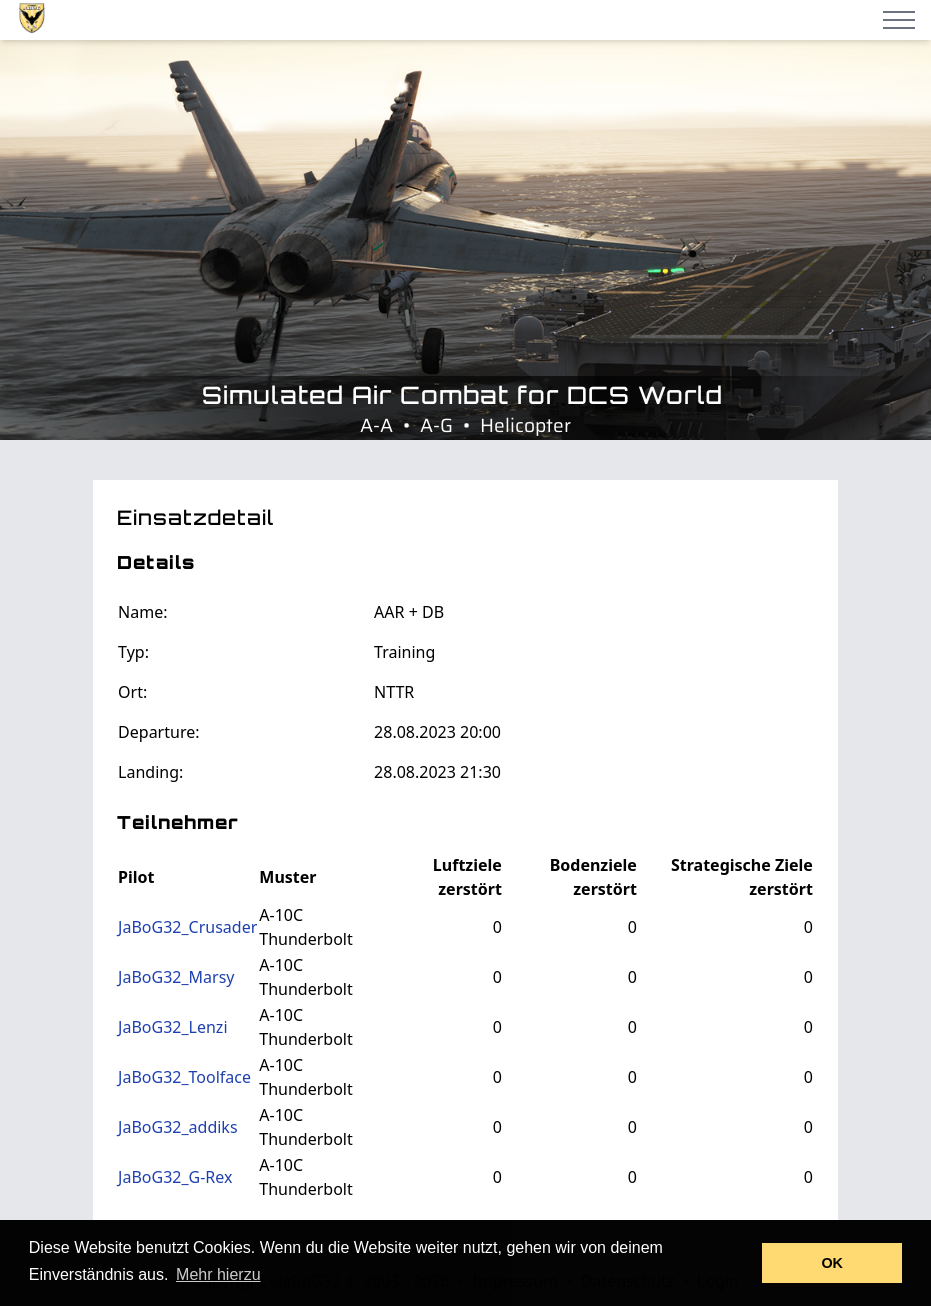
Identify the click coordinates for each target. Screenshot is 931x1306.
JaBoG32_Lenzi (172, 1027)
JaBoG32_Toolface (184, 1077)
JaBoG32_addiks (177, 1127)
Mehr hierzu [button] (218, 1274)
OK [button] (832, 1263)
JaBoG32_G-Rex (175, 1177)
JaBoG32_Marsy (176, 977)
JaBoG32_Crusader (187, 927)
